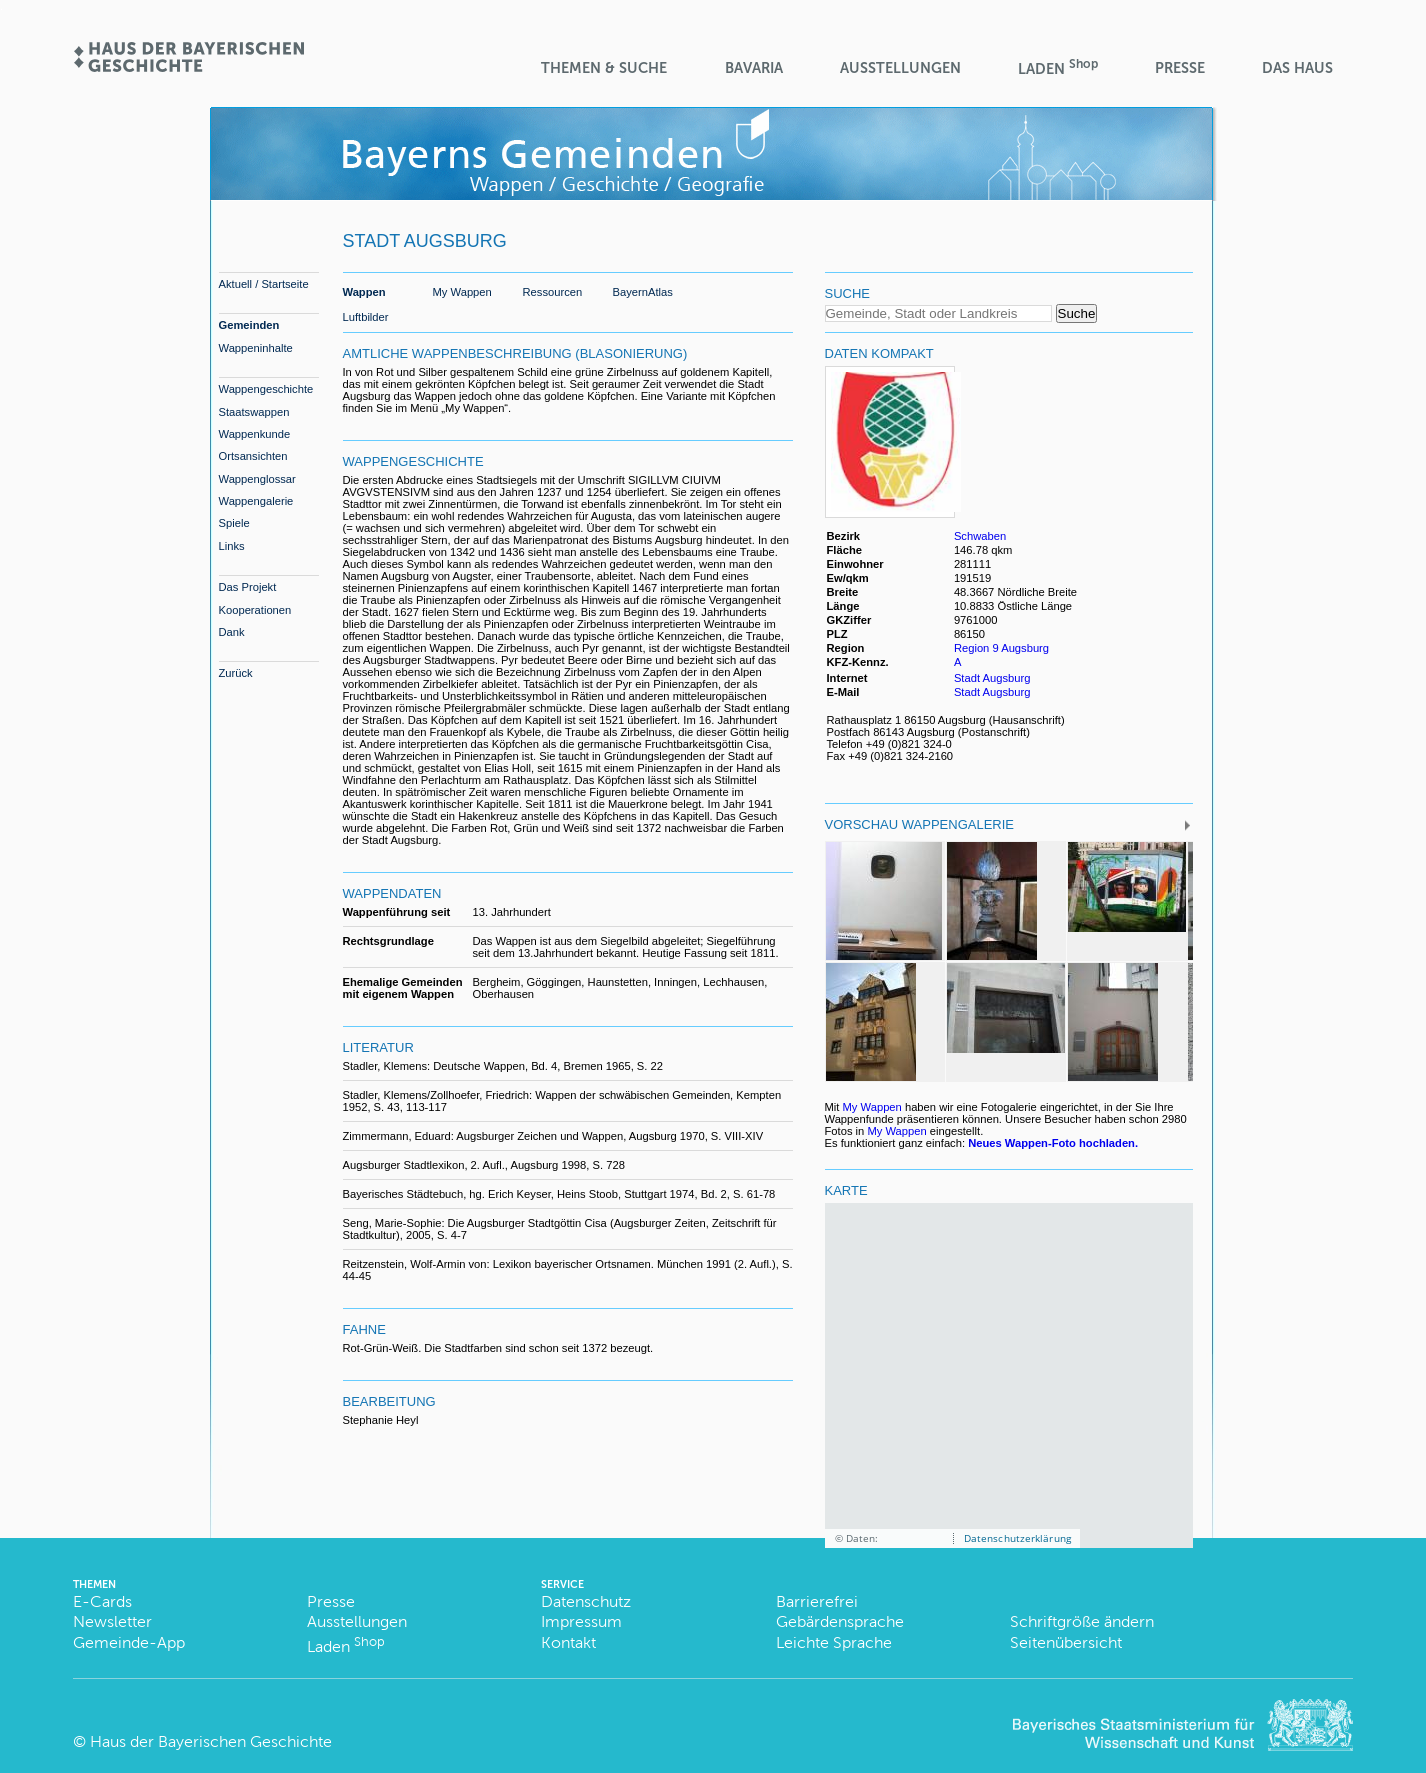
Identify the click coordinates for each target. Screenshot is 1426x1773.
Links (232, 546)
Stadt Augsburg (992, 678)
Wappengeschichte (266, 389)
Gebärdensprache (840, 1621)
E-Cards (102, 1601)
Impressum (581, 1621)
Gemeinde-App (129, 1642)
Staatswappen (254, 412)
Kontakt (568, 1642)
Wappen (364, 292)
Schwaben (980, 536)
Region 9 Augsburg (1001, 648)
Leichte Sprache (834, 1642)
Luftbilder (366, 317)
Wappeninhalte (256, 348)
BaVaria (754, 68)
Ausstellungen (900, 68)
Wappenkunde (255, 434)
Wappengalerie (256, 501)
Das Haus (1297, 68)
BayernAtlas (643, 292)
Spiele (234, 523)
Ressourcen (553, 292)
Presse (1180, 68)
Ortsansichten (253, 456)
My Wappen (462, 292)
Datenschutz (586, 1601)
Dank (232, 632)
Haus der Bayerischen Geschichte (211, 1741)
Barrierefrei (817, 1601)
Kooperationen (255, 610)
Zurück (236, 673)
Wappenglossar (257, 479)
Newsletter (112, 1621)
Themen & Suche (604, 68)
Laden (1058, 67)
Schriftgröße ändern (1082, 1621)
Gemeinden (249, 325)
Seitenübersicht (1066, 1642)
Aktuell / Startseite (264, 284)
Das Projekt (248, 587)
